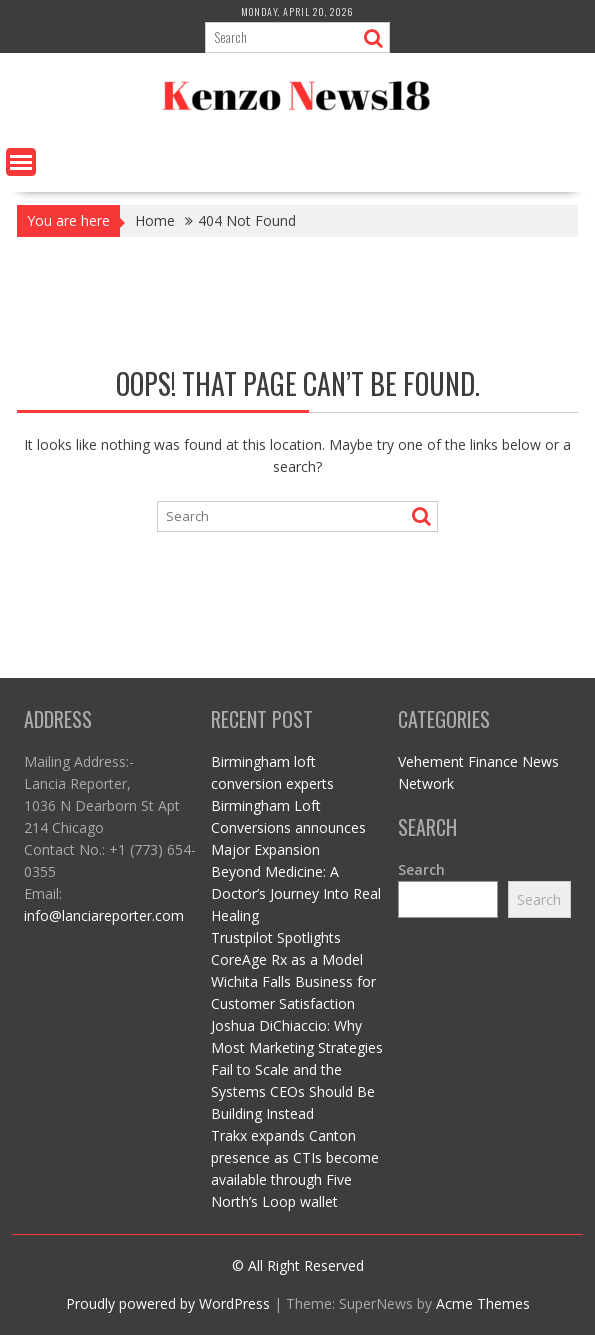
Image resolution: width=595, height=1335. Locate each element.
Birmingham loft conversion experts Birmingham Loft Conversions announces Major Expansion (288, 805)
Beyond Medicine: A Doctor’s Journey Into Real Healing (296, 893)
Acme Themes (483, 1303)
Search (421, 869)
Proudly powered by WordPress (168, 1303)
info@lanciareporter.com (104, 915)
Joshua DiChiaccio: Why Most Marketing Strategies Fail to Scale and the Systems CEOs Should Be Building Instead (297, 1069)
